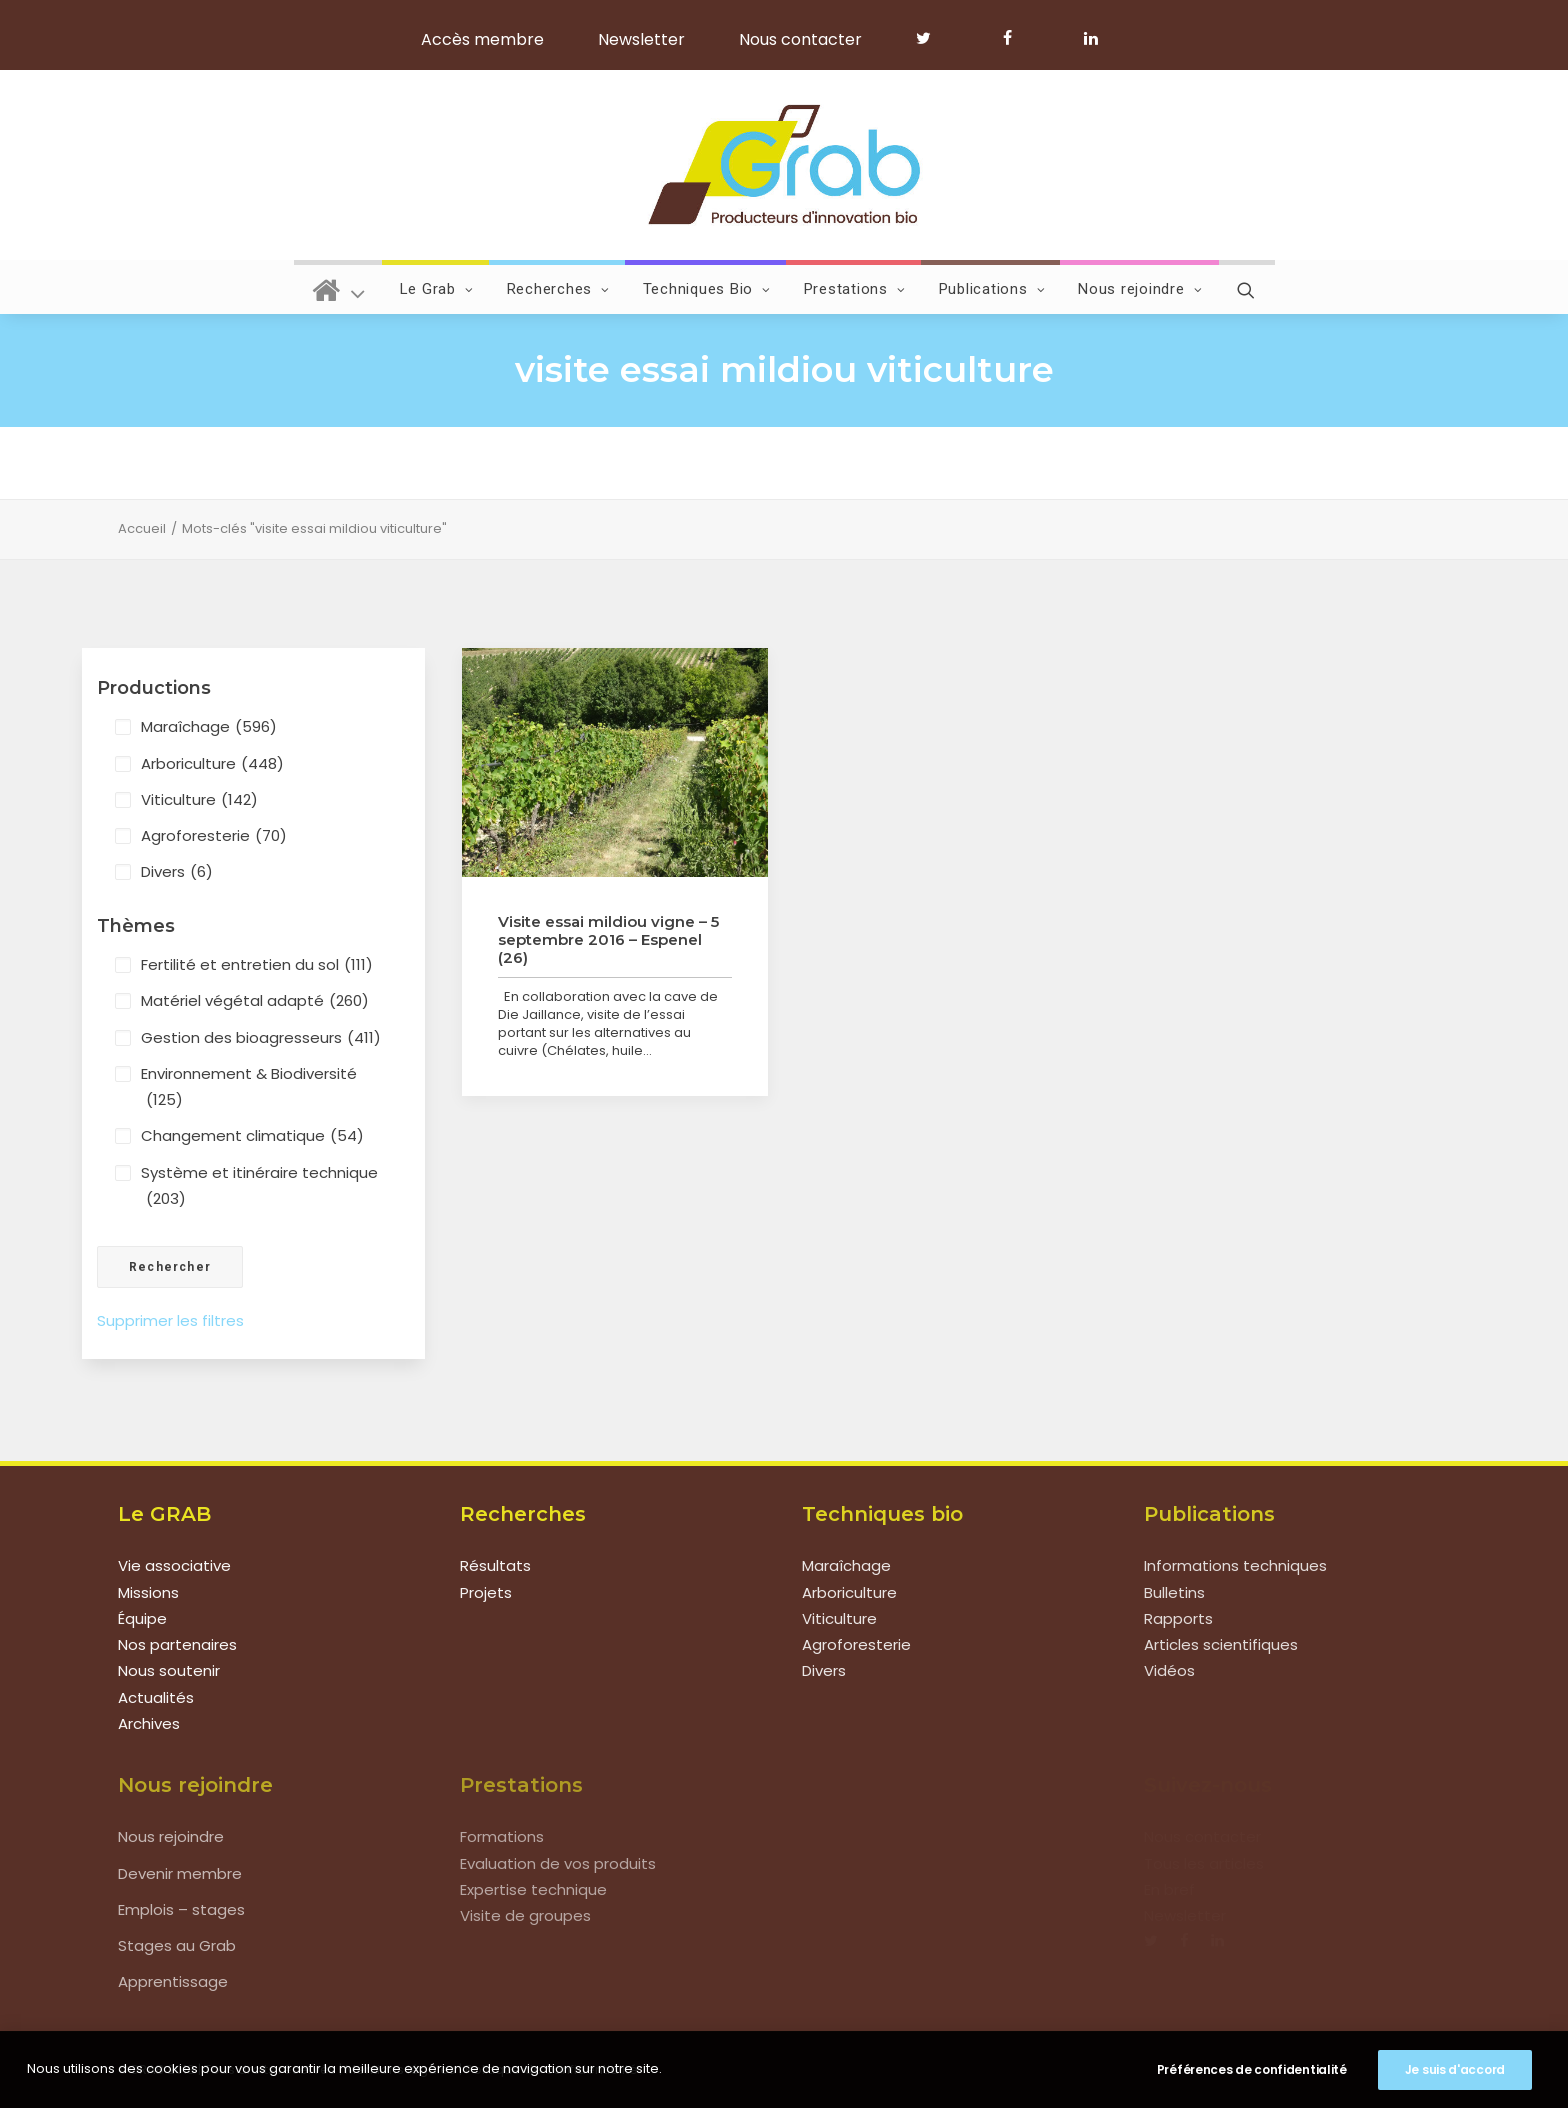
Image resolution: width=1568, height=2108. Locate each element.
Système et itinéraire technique (259, 1187)
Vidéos (1169, 1670)
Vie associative (174, 1565)
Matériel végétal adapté (255, 1001)
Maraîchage (209, 727)
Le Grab (437, 289)
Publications (992, 289)
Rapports (1178, 1618)
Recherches (558, 289)
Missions (148, 1592)
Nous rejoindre (1140, 289)
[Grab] (783, 165)
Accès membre (482, 39)
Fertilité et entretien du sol (257, 965)
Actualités (156, 1697)
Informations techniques (1235, 1565)
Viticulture (199, 800)
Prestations (855, 289)
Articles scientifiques (1221, 1644)
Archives (149, 1723)
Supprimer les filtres (170, 1320)
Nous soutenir (169, 1670)
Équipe (142, 1618)
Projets (486, 1592)
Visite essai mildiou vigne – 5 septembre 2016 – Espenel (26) (608, 939)
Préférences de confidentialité (1252, 2069)
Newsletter (641, 39)
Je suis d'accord (1455, 2069)
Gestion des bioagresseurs (261, 1038)
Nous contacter (800, 39)
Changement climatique (252, 1136)
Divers (177, 872)
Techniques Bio (707, 289)
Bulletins (1174, 1592)
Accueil (142, 528)
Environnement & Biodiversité (249, 1088)
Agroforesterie (214, 836)
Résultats (495, 1565)
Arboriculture (212, 764)
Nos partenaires (177, 1644)
